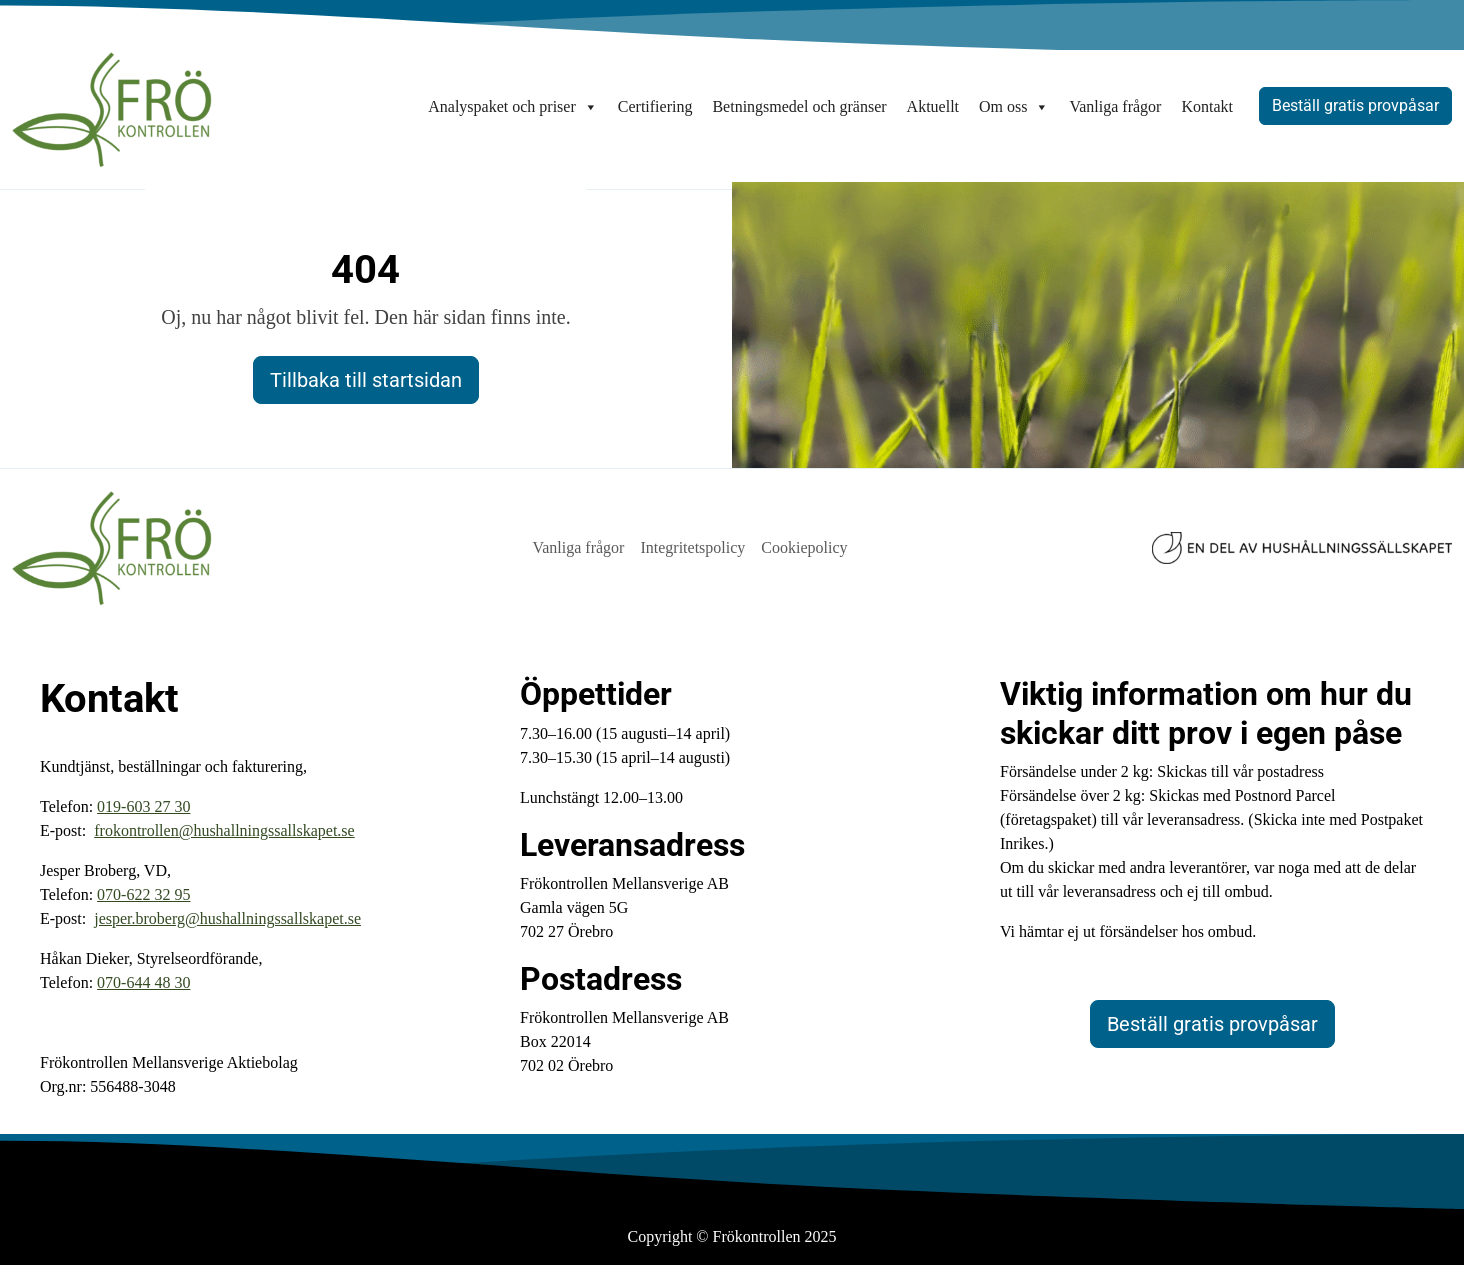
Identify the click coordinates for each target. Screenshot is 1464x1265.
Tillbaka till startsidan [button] (366, 380)
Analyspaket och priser (513, 107)
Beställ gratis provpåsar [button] (1355, 105)
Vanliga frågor (1115, 106)
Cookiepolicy (804, 547)
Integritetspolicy (692, 547)
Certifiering (655, 106)
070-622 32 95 (143, 894)
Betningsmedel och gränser (799, 106)
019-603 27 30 (143, 806)
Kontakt (1207, 106)
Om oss (1014, 107)
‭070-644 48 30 (143, 982)
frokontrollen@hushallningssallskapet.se (224, 830)
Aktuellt (933, 106)
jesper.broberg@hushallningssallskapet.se (227, 918)
